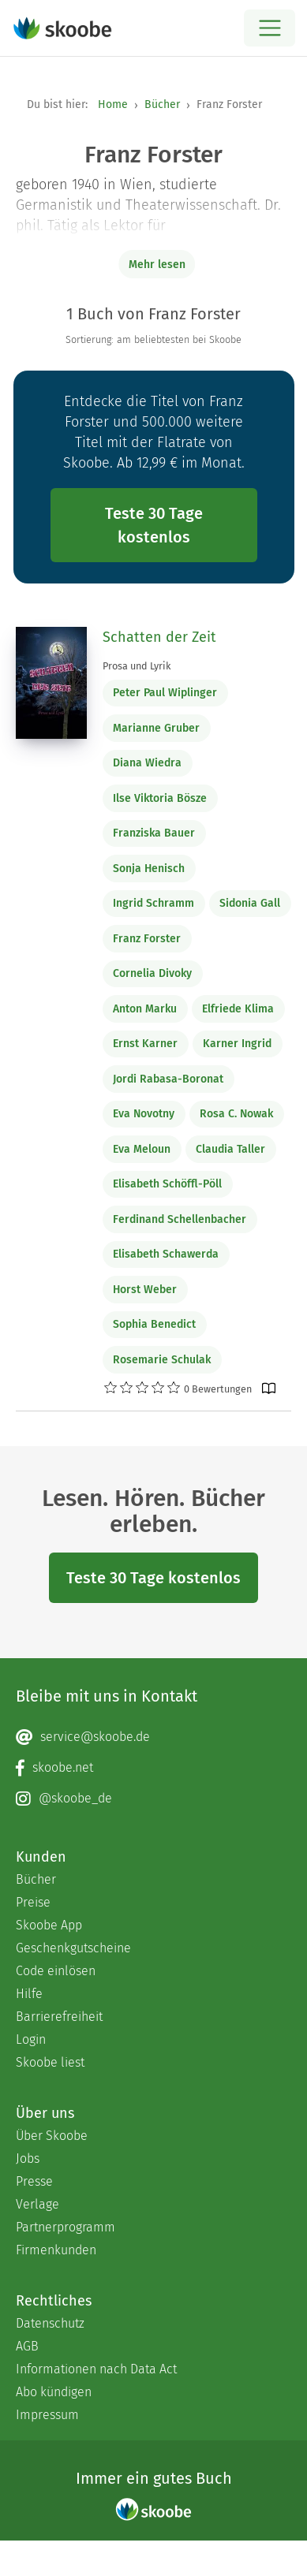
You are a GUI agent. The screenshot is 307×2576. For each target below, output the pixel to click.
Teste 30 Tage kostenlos (154, 525)
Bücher (162, 104)
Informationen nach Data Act (96, 2369)
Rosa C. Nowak (236, 1113)
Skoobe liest (50, 2062)
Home (113, 104)
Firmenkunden (56, 2249)
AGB (27, 2346)
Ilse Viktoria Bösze (160, 798)
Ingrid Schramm (153, 903)
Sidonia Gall (249, 903)
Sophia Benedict (154, 1324)
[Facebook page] (153, 1767)
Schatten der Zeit (159, 637)
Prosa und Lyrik (136, 666)
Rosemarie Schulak (162, 1359)
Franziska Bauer (154, 833)
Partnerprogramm (65, 2227)
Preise (33, 1902)
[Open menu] (269, 28)
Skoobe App (49, 1925)
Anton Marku (145, 1009)
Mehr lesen (157, 264)
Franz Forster (147, 938)
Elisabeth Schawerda (166, 1254)
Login (31, 2039)
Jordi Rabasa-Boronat (168, 1079)
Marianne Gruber (156, 728)
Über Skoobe (52, 2135)
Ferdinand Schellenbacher (179, 1219)
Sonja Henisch (149, 868)
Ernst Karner (145, 1043)
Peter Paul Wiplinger (165, 692)
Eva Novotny (143, 1113)
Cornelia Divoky (152, 973)
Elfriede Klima (238, 1009)
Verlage (37, 2204)
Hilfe (29, 1993)
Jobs (27, 2158)
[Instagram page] (153, 1798)
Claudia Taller (230, 1149)
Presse (34, 2181)
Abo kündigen (54, 2391)
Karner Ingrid (237, 1043)
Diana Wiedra (147, 763)
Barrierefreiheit (59, 2016)
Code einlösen (55, 1970)
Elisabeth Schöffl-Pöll (167, 1184)
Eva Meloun (141, 1149)
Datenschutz (50, 2323)
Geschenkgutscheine (73, 1947)
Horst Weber (145, 1289)
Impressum (47, 2414)
